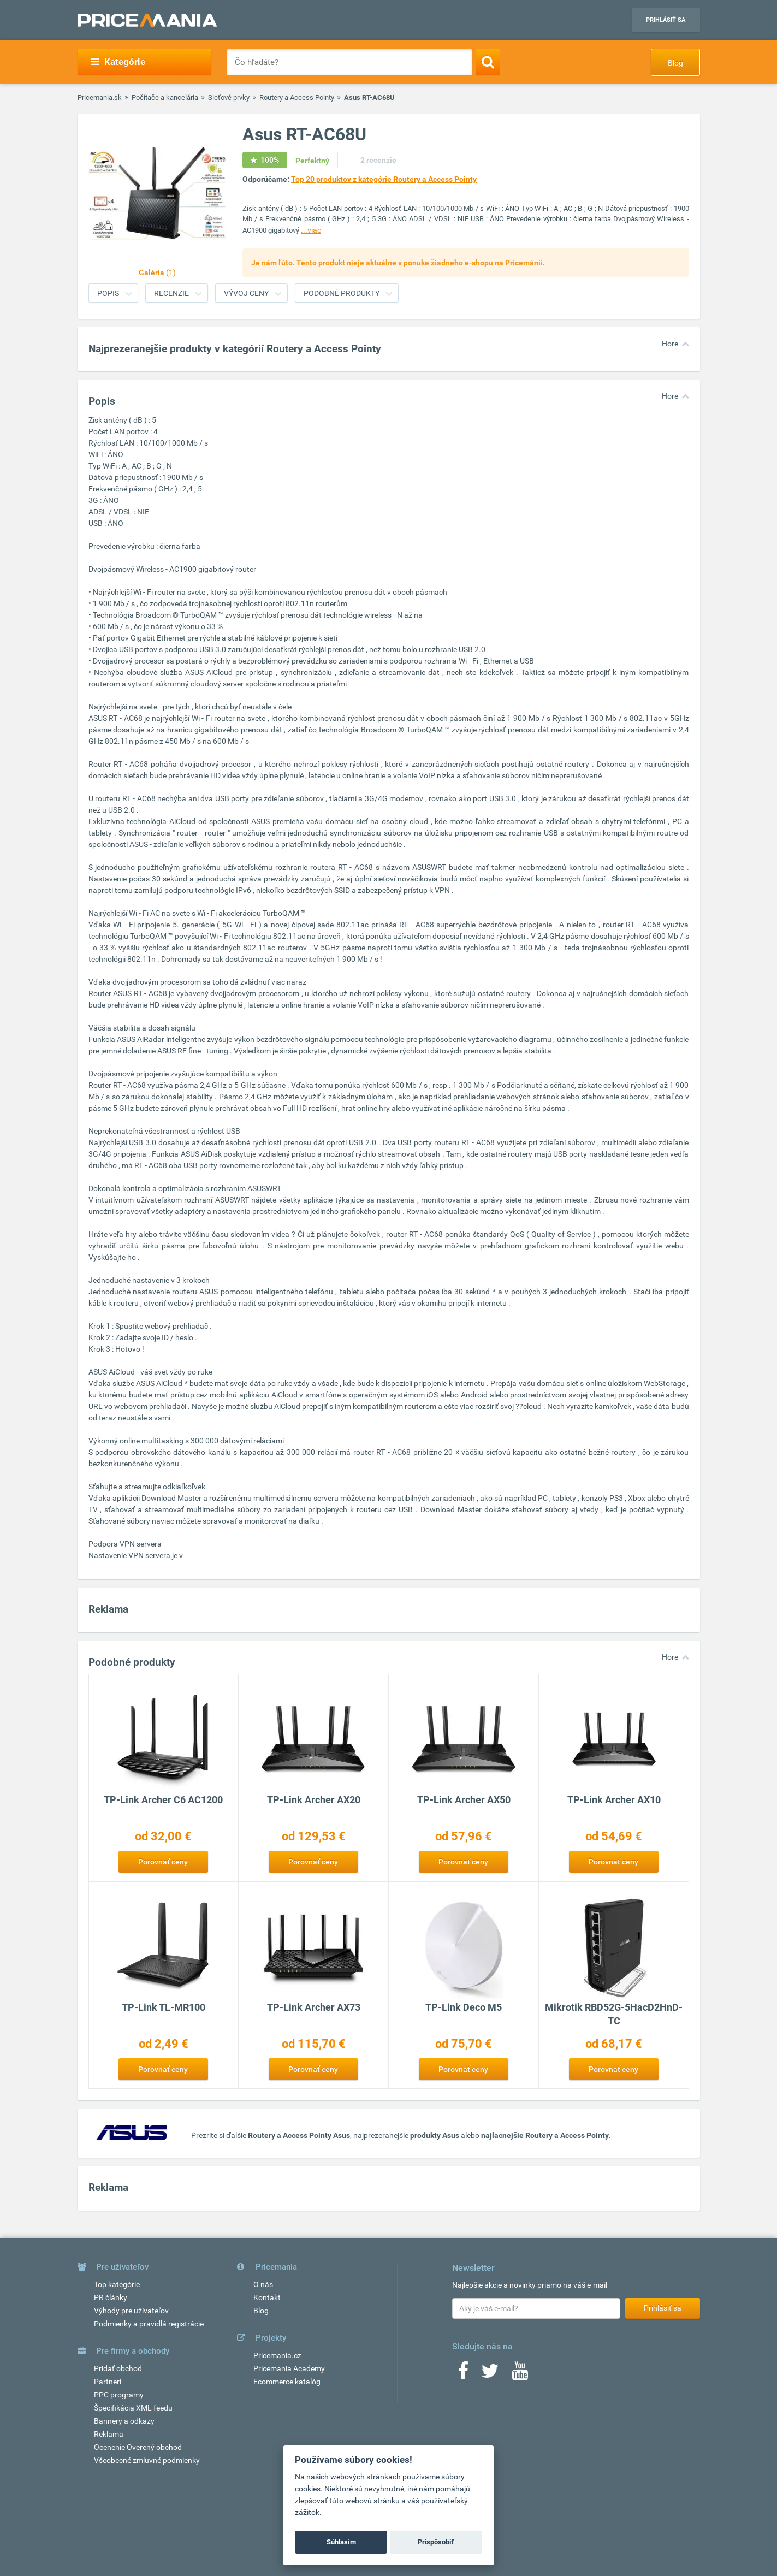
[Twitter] (490, 2374)
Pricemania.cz (277, 2355)
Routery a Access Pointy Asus (299, 2135)
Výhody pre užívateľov (131, 2310)
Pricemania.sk (100, 97)
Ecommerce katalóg (287, 2381)
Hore (670, 343)
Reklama (108, 2434)
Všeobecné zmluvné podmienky (147, 2460)
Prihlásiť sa (665, 19)
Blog (675, 62)
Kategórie (118, 61)
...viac (311, 230)
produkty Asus (434, 2135)
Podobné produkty (341, 293)
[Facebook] (463, 2374)
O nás (263, 2284)
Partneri (107, 2381)
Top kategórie (117, 2284)
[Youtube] (519, 2374)
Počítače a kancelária (165, 97)
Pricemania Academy (289, 2368)
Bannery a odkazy (124, 2421)
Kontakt (267, 2297)
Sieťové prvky (229, 97)
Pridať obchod (118, 2368)
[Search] (488, 62)
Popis (108, 293)
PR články (110, 2297)
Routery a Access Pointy (296, 97)
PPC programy (119, 2394)
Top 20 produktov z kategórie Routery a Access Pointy (384, 179)
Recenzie (171, 293)
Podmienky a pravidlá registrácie (149, 2323)
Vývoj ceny (246, 293)
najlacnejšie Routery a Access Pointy (545, 2135)
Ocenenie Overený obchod (138, 2447)
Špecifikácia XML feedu (133, 2407)
